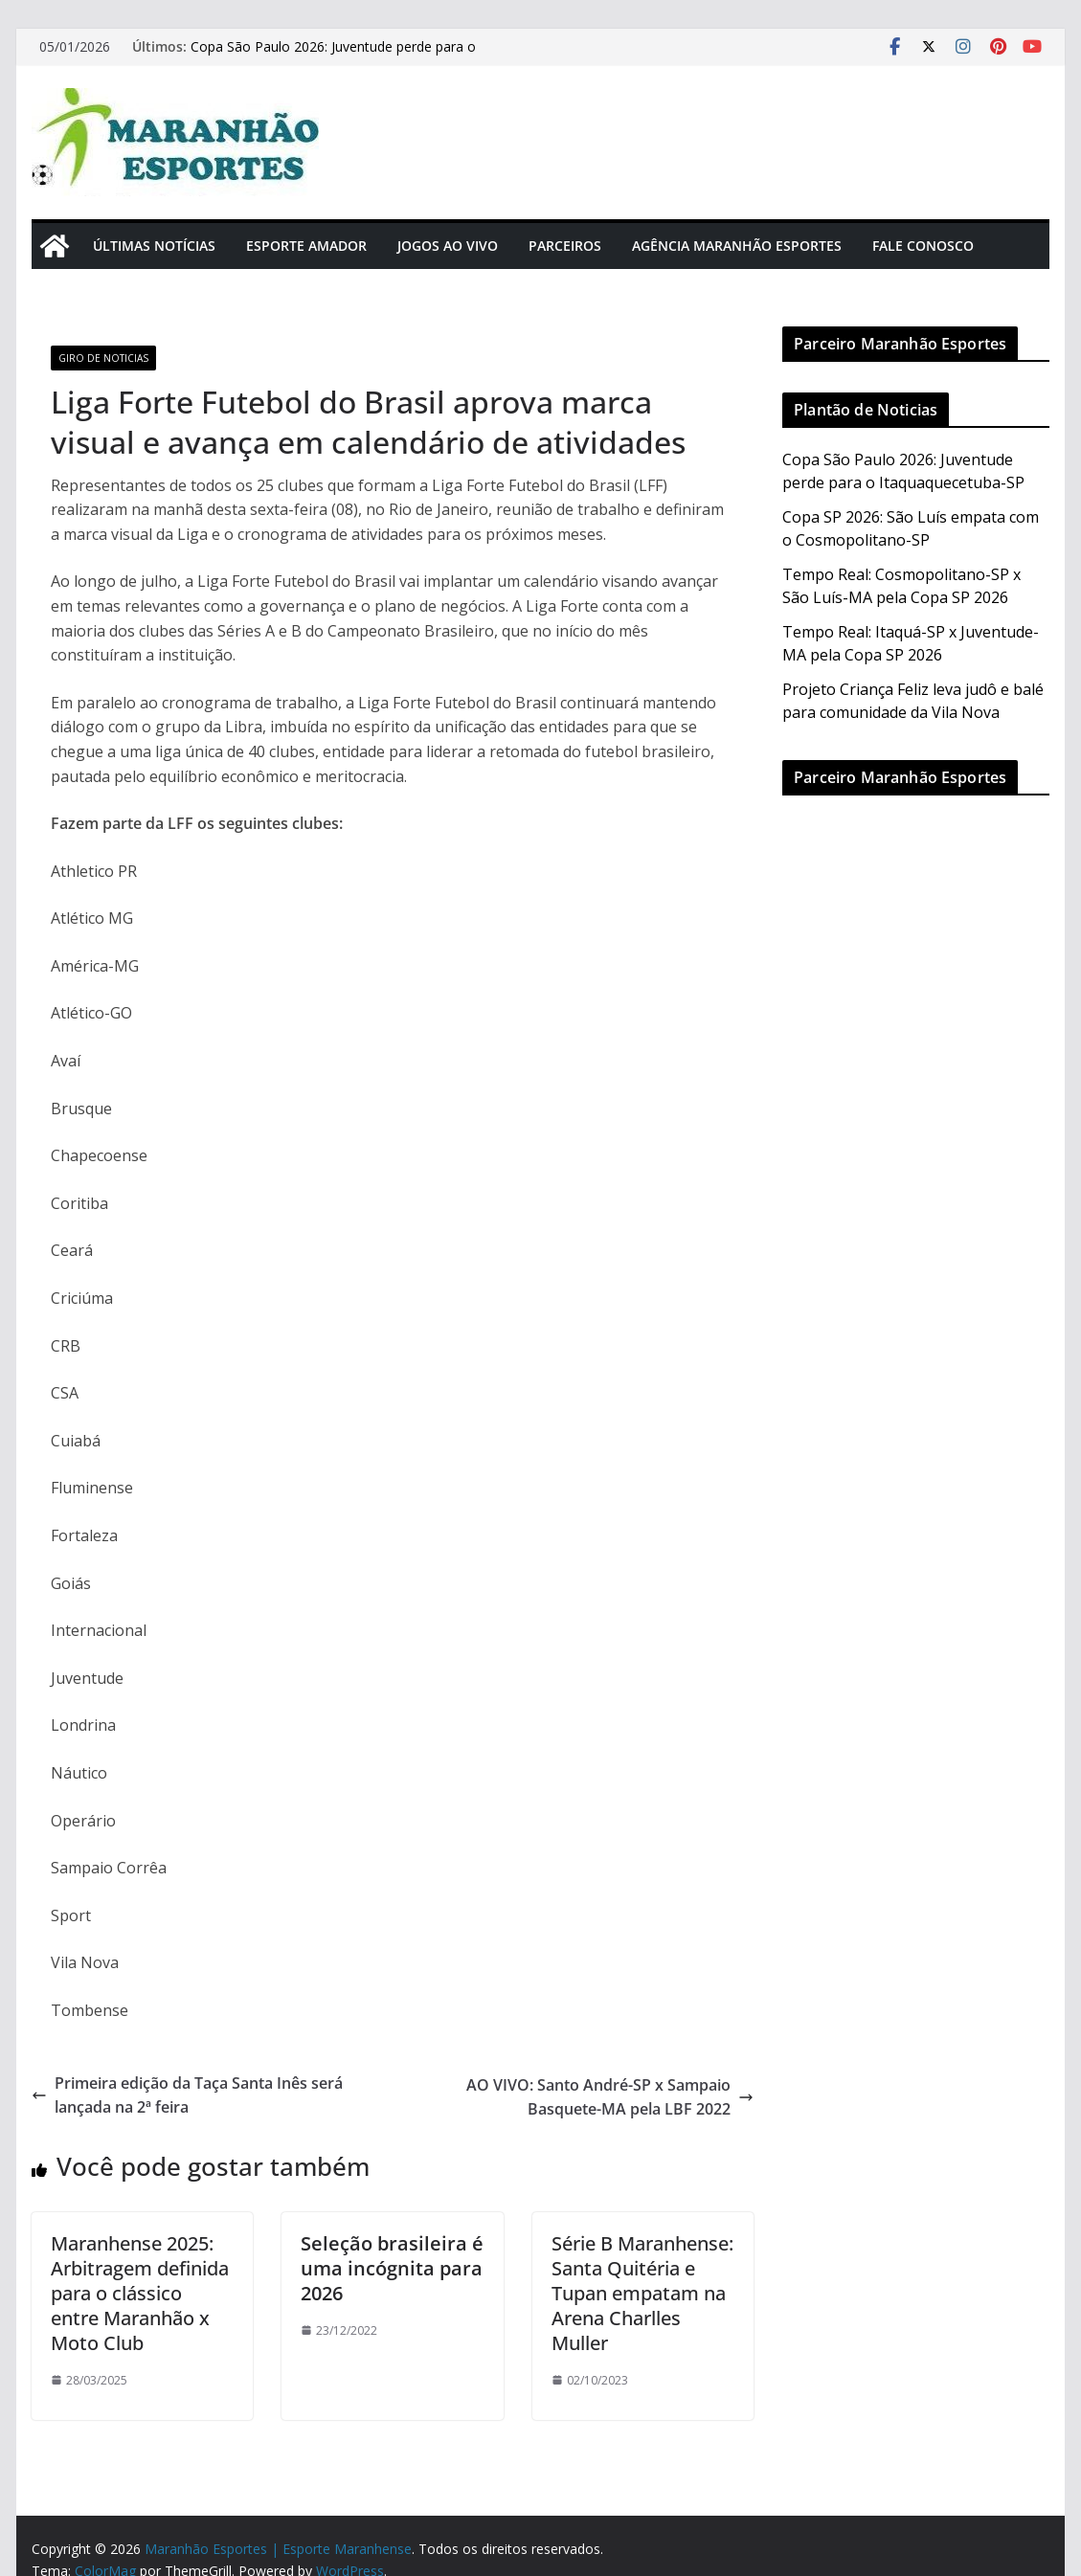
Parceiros (565, 245)
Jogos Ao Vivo (447, 245)
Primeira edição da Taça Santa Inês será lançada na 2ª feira (187, 2095)
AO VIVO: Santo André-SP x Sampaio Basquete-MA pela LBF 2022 (610, 2097)
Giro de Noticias (103, 358)
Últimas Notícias (154, 245)
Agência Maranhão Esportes (737, 245)
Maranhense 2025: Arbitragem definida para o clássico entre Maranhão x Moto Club (140, 2293)
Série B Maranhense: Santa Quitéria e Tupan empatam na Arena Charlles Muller (642, 2293)
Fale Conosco (923, 245)
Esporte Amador (306, 245)
